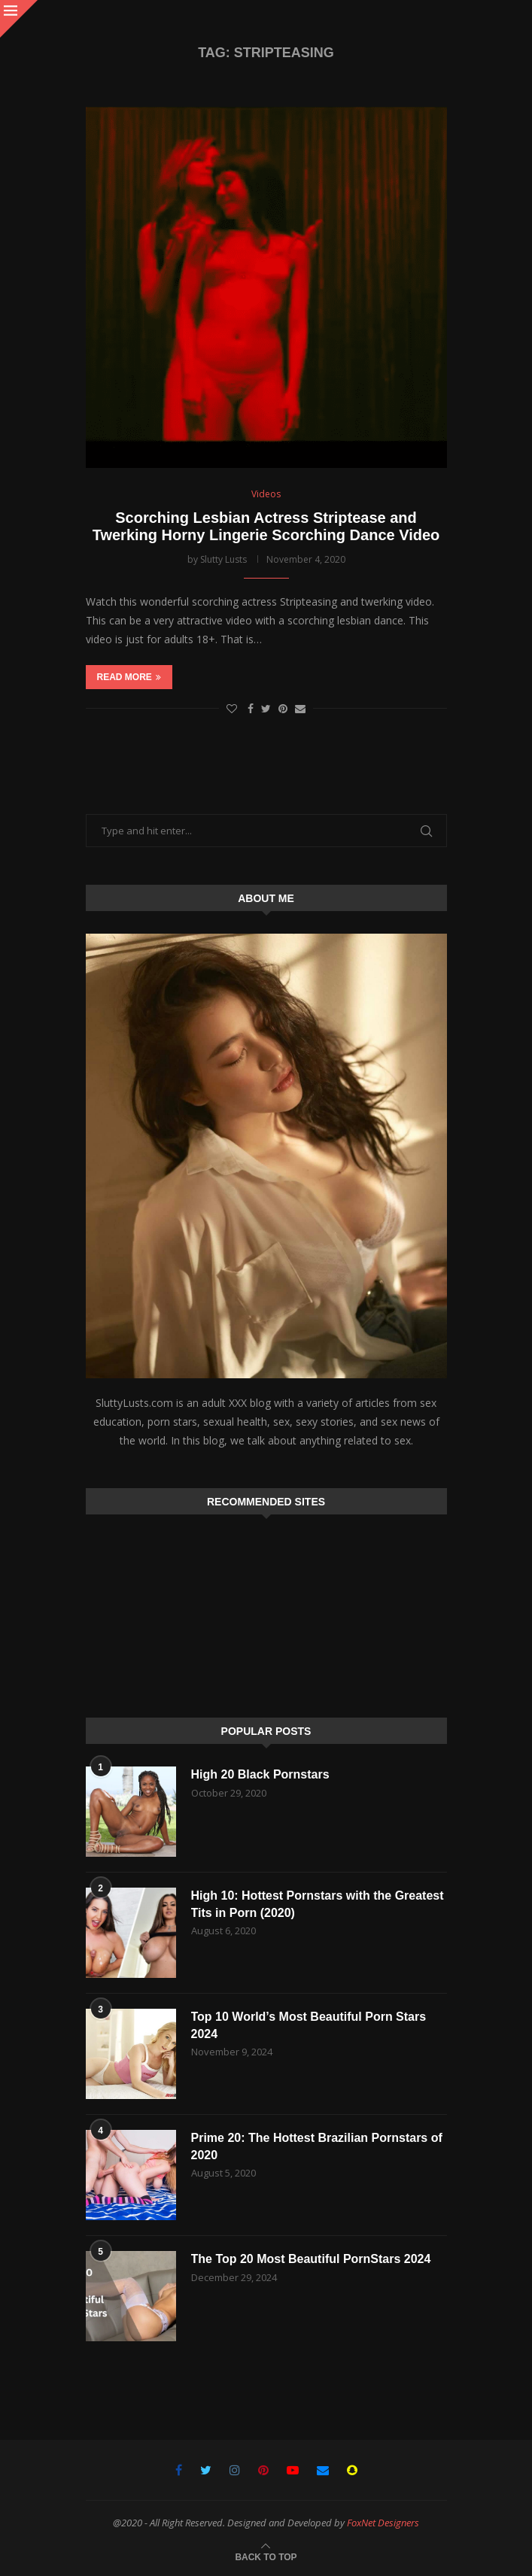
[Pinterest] (263, 2469)
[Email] (323, 2469)
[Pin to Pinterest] (282, 708)
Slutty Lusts (223, 559)
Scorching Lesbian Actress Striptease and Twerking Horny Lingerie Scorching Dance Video (266, 526)
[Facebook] (178, 2469)
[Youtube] (293, 2469)
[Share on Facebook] (251, 708)
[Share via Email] (300, 708)
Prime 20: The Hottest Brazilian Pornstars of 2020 (316, 2146)
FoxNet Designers (383, 2522)
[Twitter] (205, 2469)
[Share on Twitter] (266, 708)
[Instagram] (235, 2469)
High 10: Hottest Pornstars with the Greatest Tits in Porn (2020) (317, 1903)
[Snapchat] (352, 2469)
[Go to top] (265, 2556)
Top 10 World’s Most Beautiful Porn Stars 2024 (309, 2025)
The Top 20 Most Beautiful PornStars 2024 (311, 2258)
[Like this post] (231, 708)
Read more (129, 677)
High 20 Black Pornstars (260, 1774)
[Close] (19, 19)
